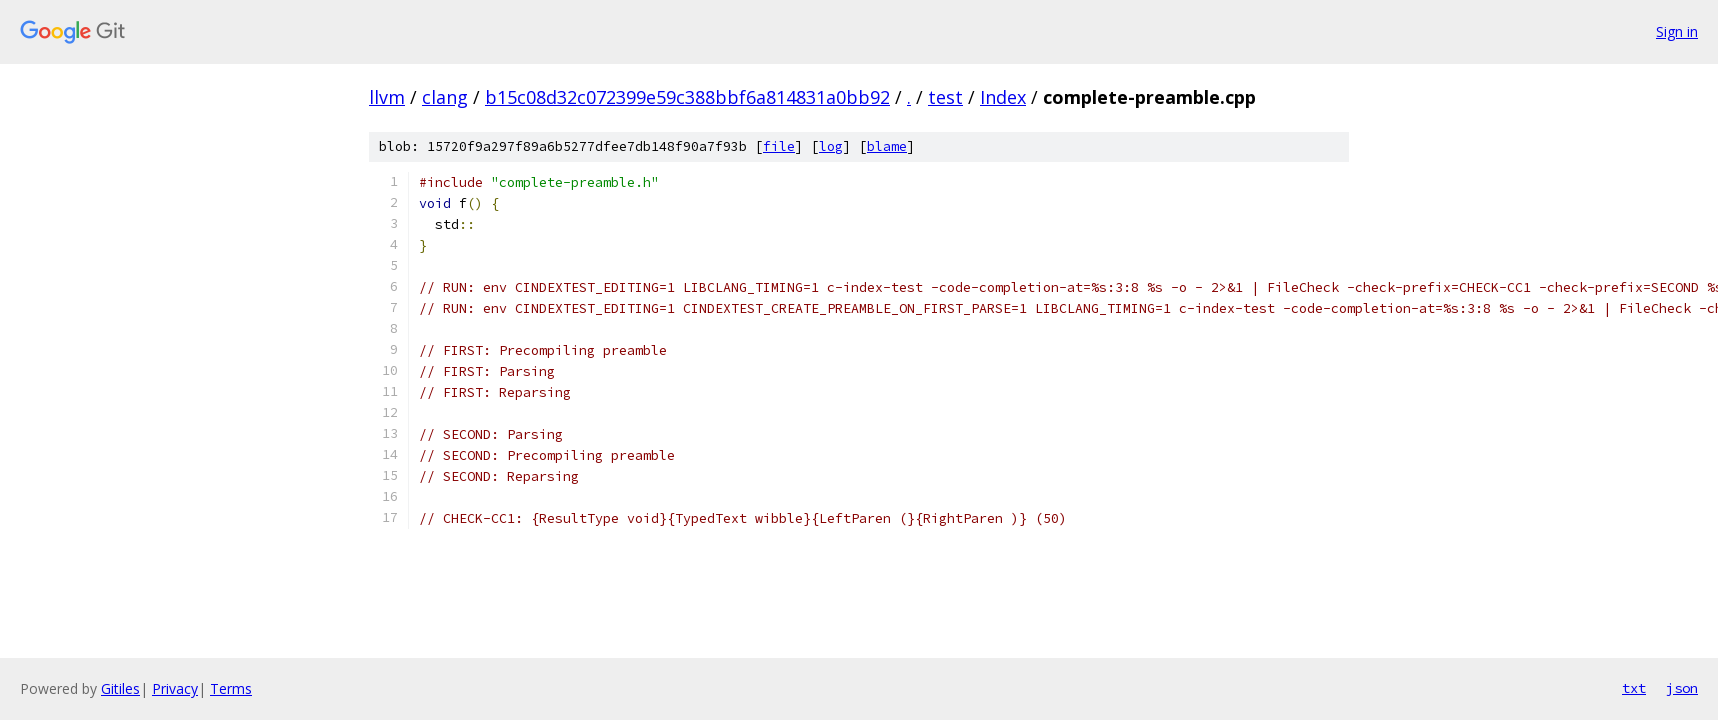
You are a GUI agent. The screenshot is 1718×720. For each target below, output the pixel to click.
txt (1634, 688)
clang (445, 97)
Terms (231, 688)
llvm (387, 97)
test (945, 97)
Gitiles (120, 688)
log (831, 146)
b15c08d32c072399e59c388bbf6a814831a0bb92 (687, 97)
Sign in (1677, 31)
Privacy (175, 688)
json (1682, 688)
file (779, 146)
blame (887, 146)
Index (1003, 97)
